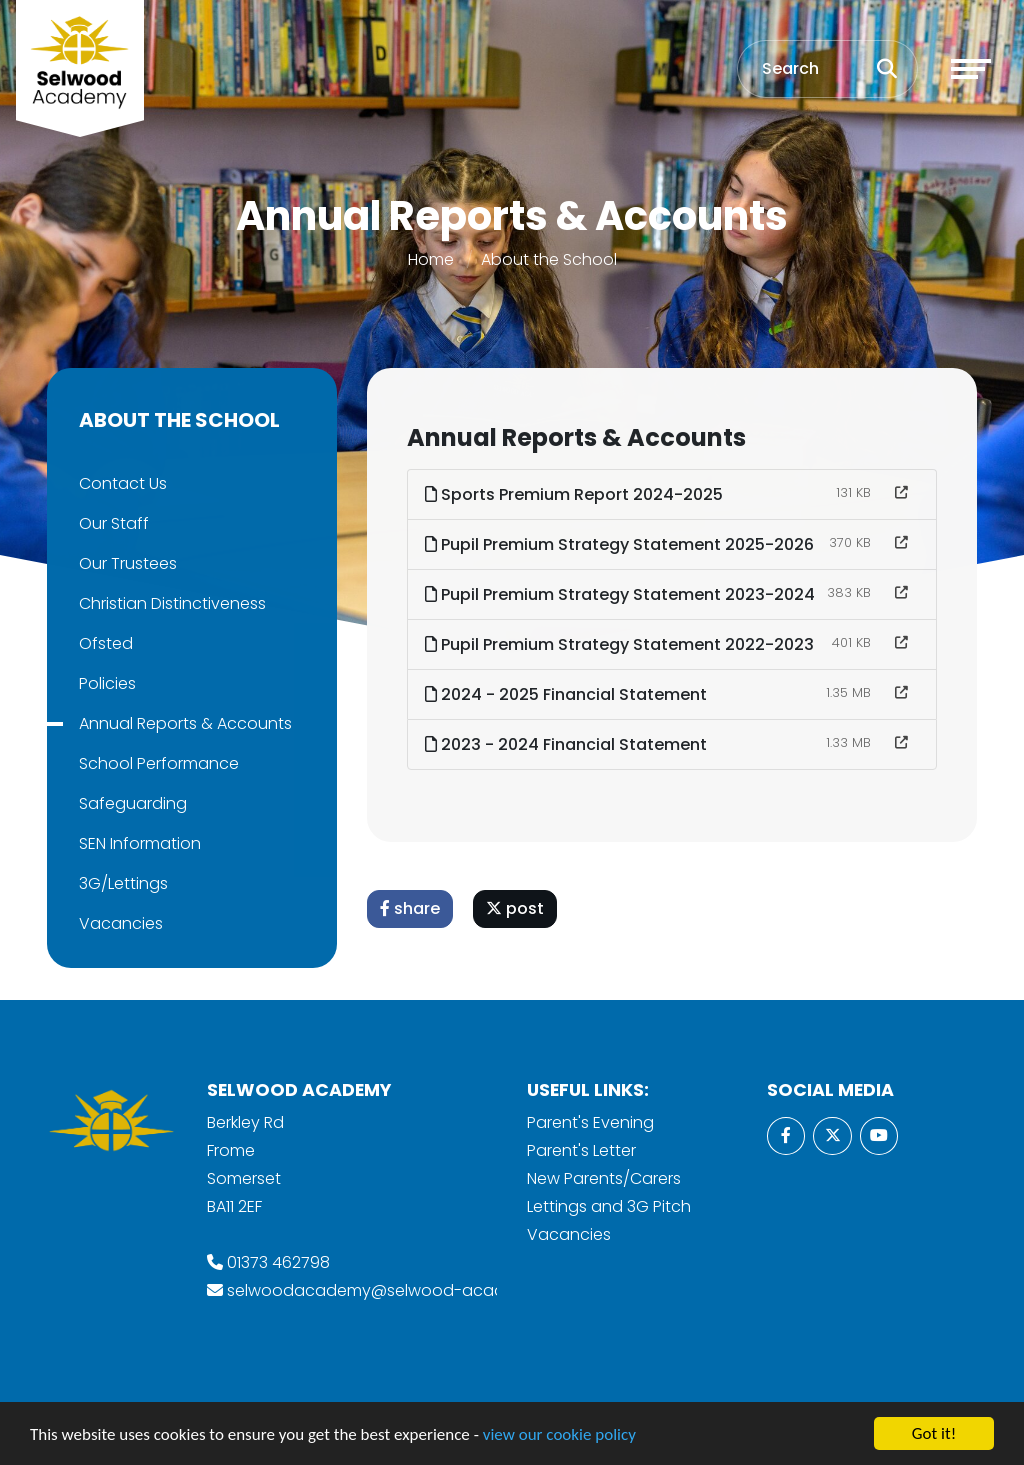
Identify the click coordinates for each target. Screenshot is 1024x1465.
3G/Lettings (122, 883)
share (411, 908)
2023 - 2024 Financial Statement (567, 744)
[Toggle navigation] (971, 69)
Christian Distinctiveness (171, 603)
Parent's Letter (581, 1150)
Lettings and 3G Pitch (609, 1206)
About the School (549, 259)
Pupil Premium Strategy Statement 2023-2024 (621, 594)
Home (431, 259)
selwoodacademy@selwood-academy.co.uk (405, 1290)
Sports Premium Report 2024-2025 (575, 494)
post (516, 908)
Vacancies (120, 923)
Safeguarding (132, 803)
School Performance (158, 763)
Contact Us (122, 483)
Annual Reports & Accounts (184, 723)
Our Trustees (127, 563)
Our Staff (113, 523)
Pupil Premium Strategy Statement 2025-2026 (620, 544)
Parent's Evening (590, 1122)
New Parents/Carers (604, 1178)
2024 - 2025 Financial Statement (567, 694)
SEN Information (139, 843)
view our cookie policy (559, 1435)
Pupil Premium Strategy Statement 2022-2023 (620, 644)
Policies (106, 683)
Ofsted (105, 643)
